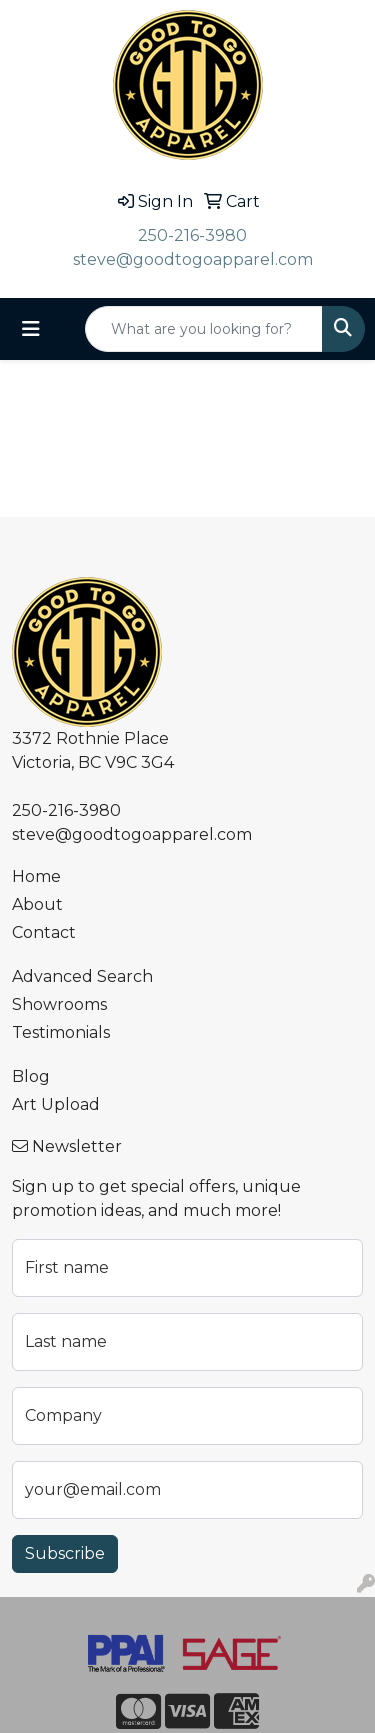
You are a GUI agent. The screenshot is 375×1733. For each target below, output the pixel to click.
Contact (44, 932)
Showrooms (59, 1004)
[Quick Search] (204, 329)
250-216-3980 (192, 235)
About (37, 904)
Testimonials (61, 1032)
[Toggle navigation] (31, 329)
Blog (31, 1076)
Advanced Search (82, 976)
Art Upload (56, 1104)
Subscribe (65, 1553)
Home (36, 876)
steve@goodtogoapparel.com (193, 259)
